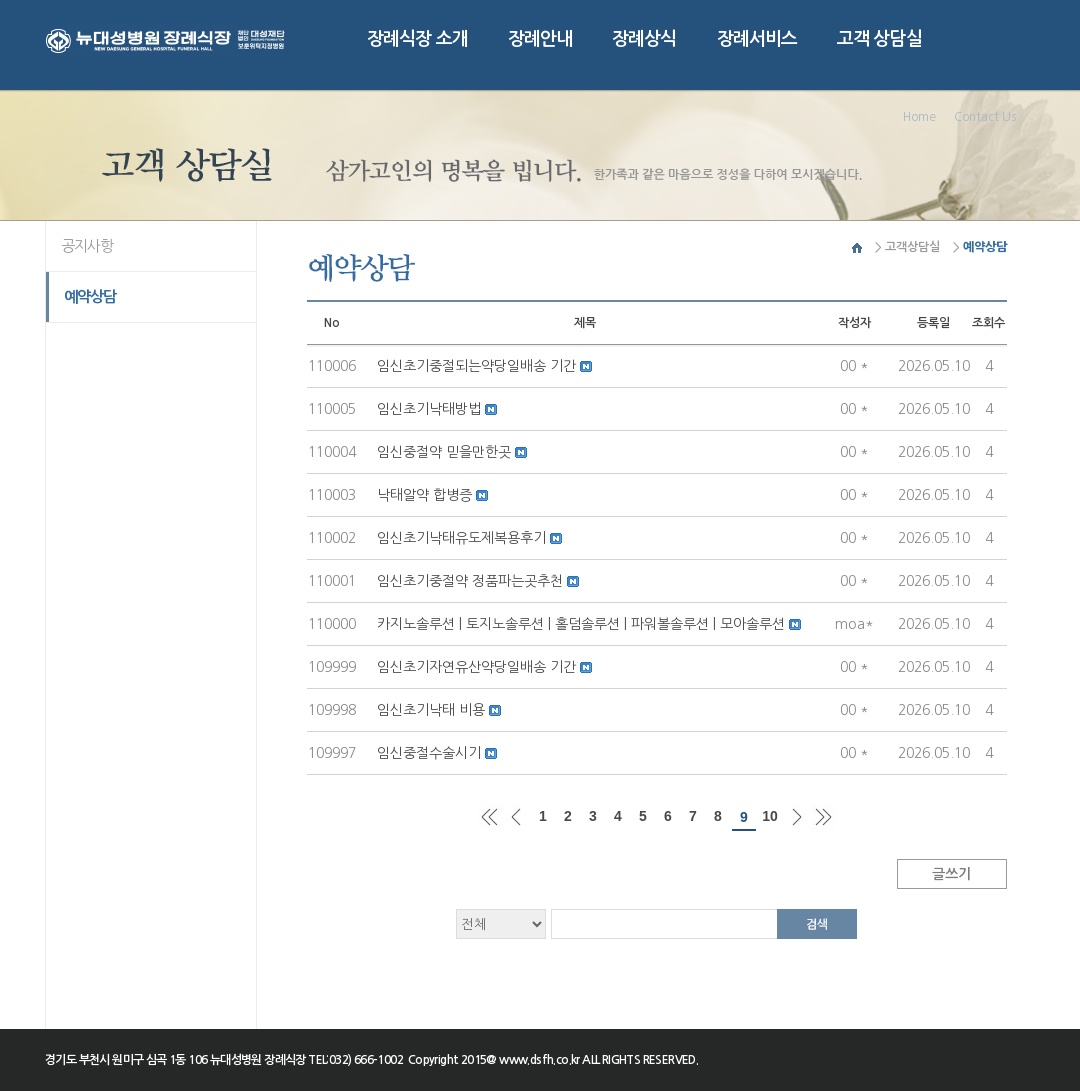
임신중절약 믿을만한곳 (446, 452)
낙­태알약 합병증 (426, 495)
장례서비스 (757, 39)
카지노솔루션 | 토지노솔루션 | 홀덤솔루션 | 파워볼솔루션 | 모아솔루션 (583, 624)
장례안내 (540, 39)
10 (770, 816)
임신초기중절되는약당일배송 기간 (478, 366)
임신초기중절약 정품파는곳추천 (472, 581)
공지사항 (87, 245)
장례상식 (644, 39)
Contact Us (985, 117)
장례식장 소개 (417, 39)
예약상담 (90, 296)
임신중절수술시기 (431, 753)
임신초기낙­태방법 (431, 409)
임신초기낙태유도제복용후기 (463, 538)
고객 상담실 (879, 39)
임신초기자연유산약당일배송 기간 (478, 667)
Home (919, 117)
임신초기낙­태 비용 (433, 710)
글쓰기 (951, 874)
